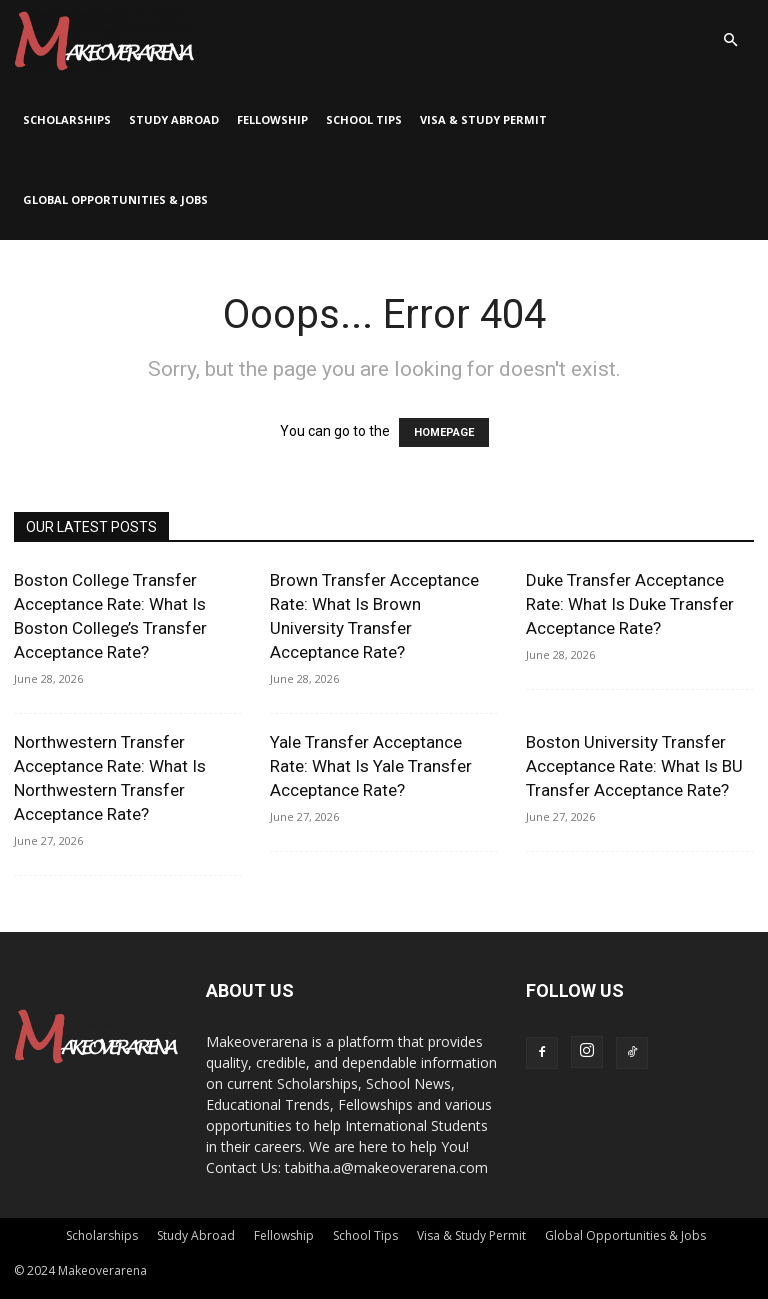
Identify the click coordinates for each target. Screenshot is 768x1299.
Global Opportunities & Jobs (115, 199)
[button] (730, 40)
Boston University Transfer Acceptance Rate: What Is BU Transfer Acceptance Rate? (634, 766)
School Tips (364, 119)
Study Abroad (174, 119)
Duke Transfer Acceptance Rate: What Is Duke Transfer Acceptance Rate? (630, 604)
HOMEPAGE (444, 432)
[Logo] (104, 40)
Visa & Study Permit (483, 119)
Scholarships (67, 119)
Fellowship (272, 119)
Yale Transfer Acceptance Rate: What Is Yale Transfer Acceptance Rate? (371, 766)
